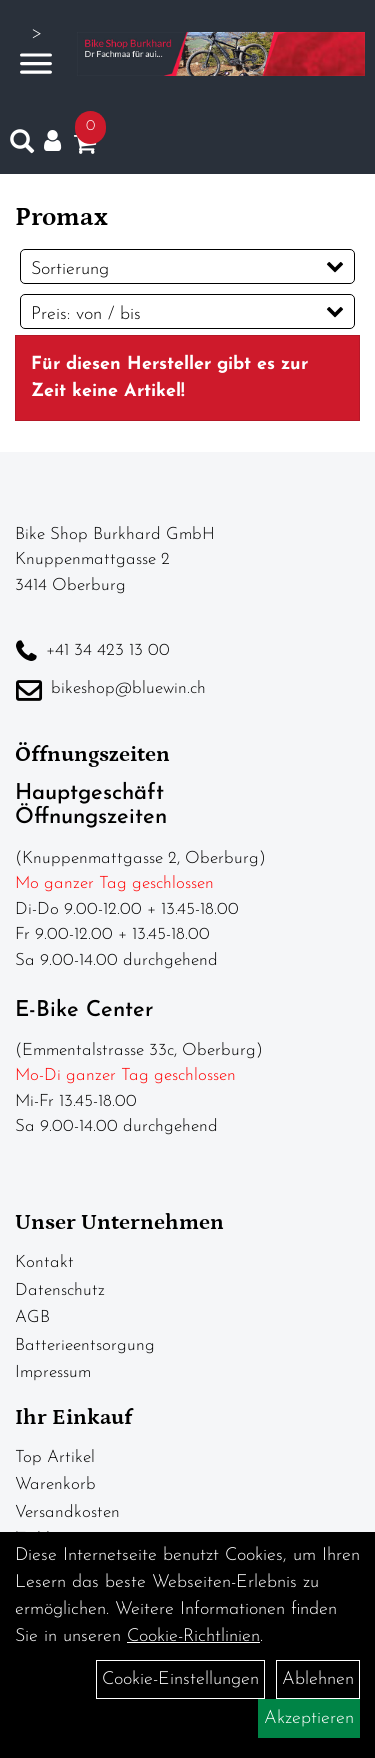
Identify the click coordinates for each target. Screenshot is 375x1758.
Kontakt (44, 1262)
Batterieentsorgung (85, 1345)
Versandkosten (67, 1512)
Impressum (53, 1372)
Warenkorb (55, 1484)
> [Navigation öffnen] (36, 51)
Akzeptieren (309, 1718)
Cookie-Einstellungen (180, 1679)
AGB (32, 1317)
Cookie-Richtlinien (193, 1636)
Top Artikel (55, 1457)
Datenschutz (60, 1290)
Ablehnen (318, 1679)
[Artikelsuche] (22, 146)
